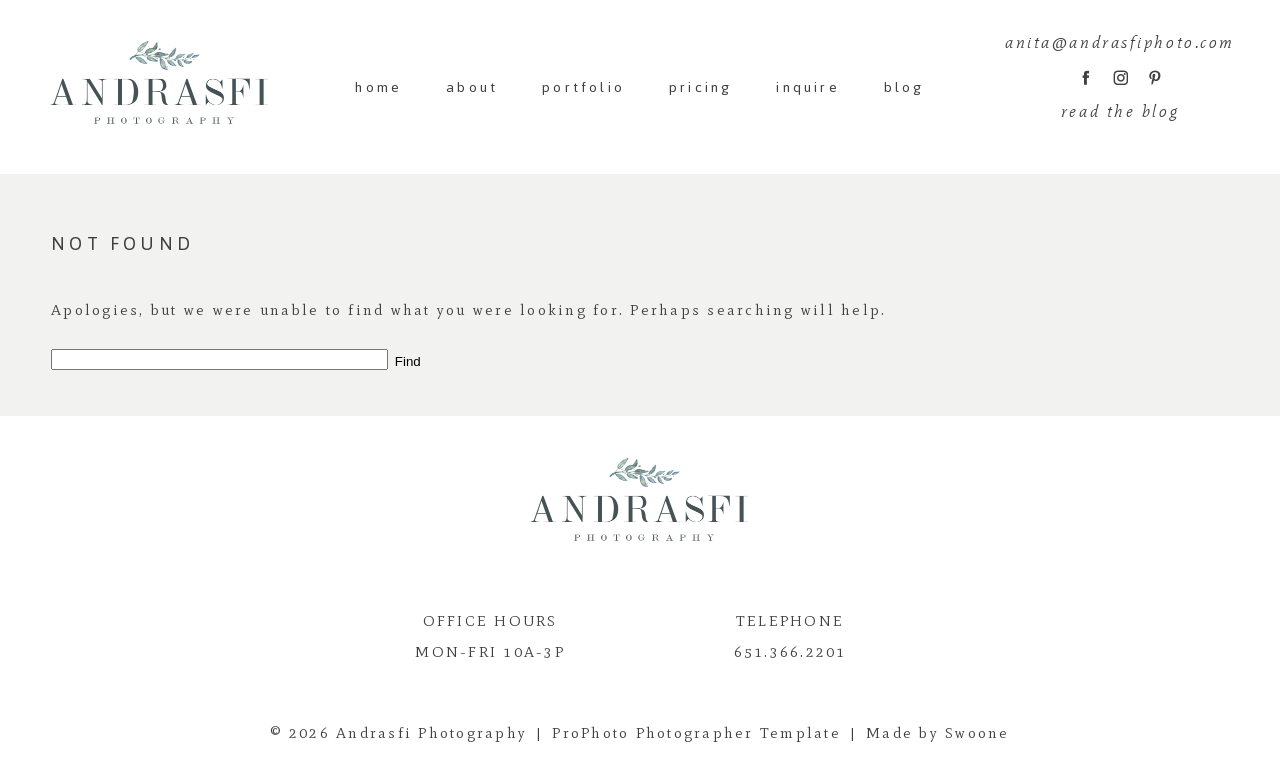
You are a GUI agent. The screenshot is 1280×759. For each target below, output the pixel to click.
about (472, 87)
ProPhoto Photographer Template (696, 733)
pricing (700, 87)
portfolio (583, 87)
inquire (807, 87)
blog (904, 87)
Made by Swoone (938, 733)
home (378, 87)
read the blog (1120, 111)
